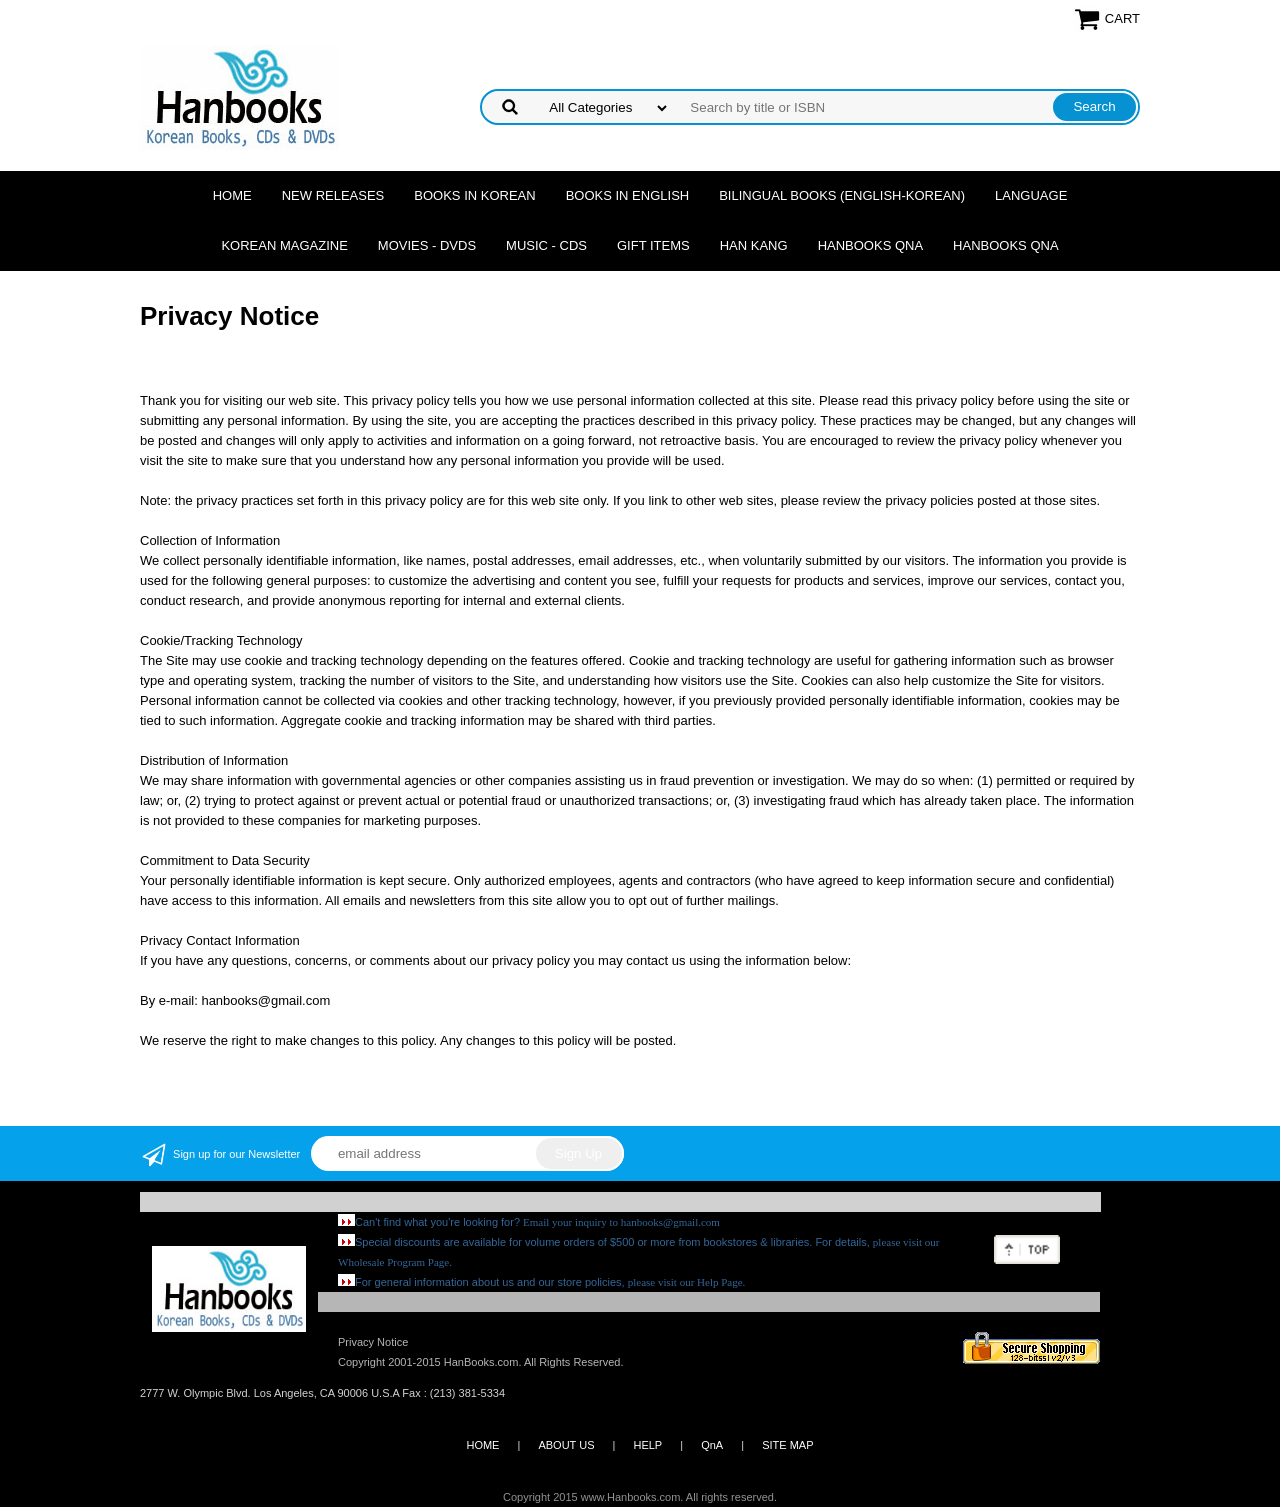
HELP (647, 1445)
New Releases (333, 195)
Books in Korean (474, 195)
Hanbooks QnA (870, 245)
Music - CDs (546, 245)
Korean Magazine (284, 245)
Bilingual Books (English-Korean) (842, 195)
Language (1031, 195)
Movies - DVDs (427, 245)
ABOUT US (566, 1445)
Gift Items (653, 245)
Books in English (628, 195)
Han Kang (754, 245)
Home (232, 195)
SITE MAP (787, 1445)
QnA (712, 1445)
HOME (482, 1445)
